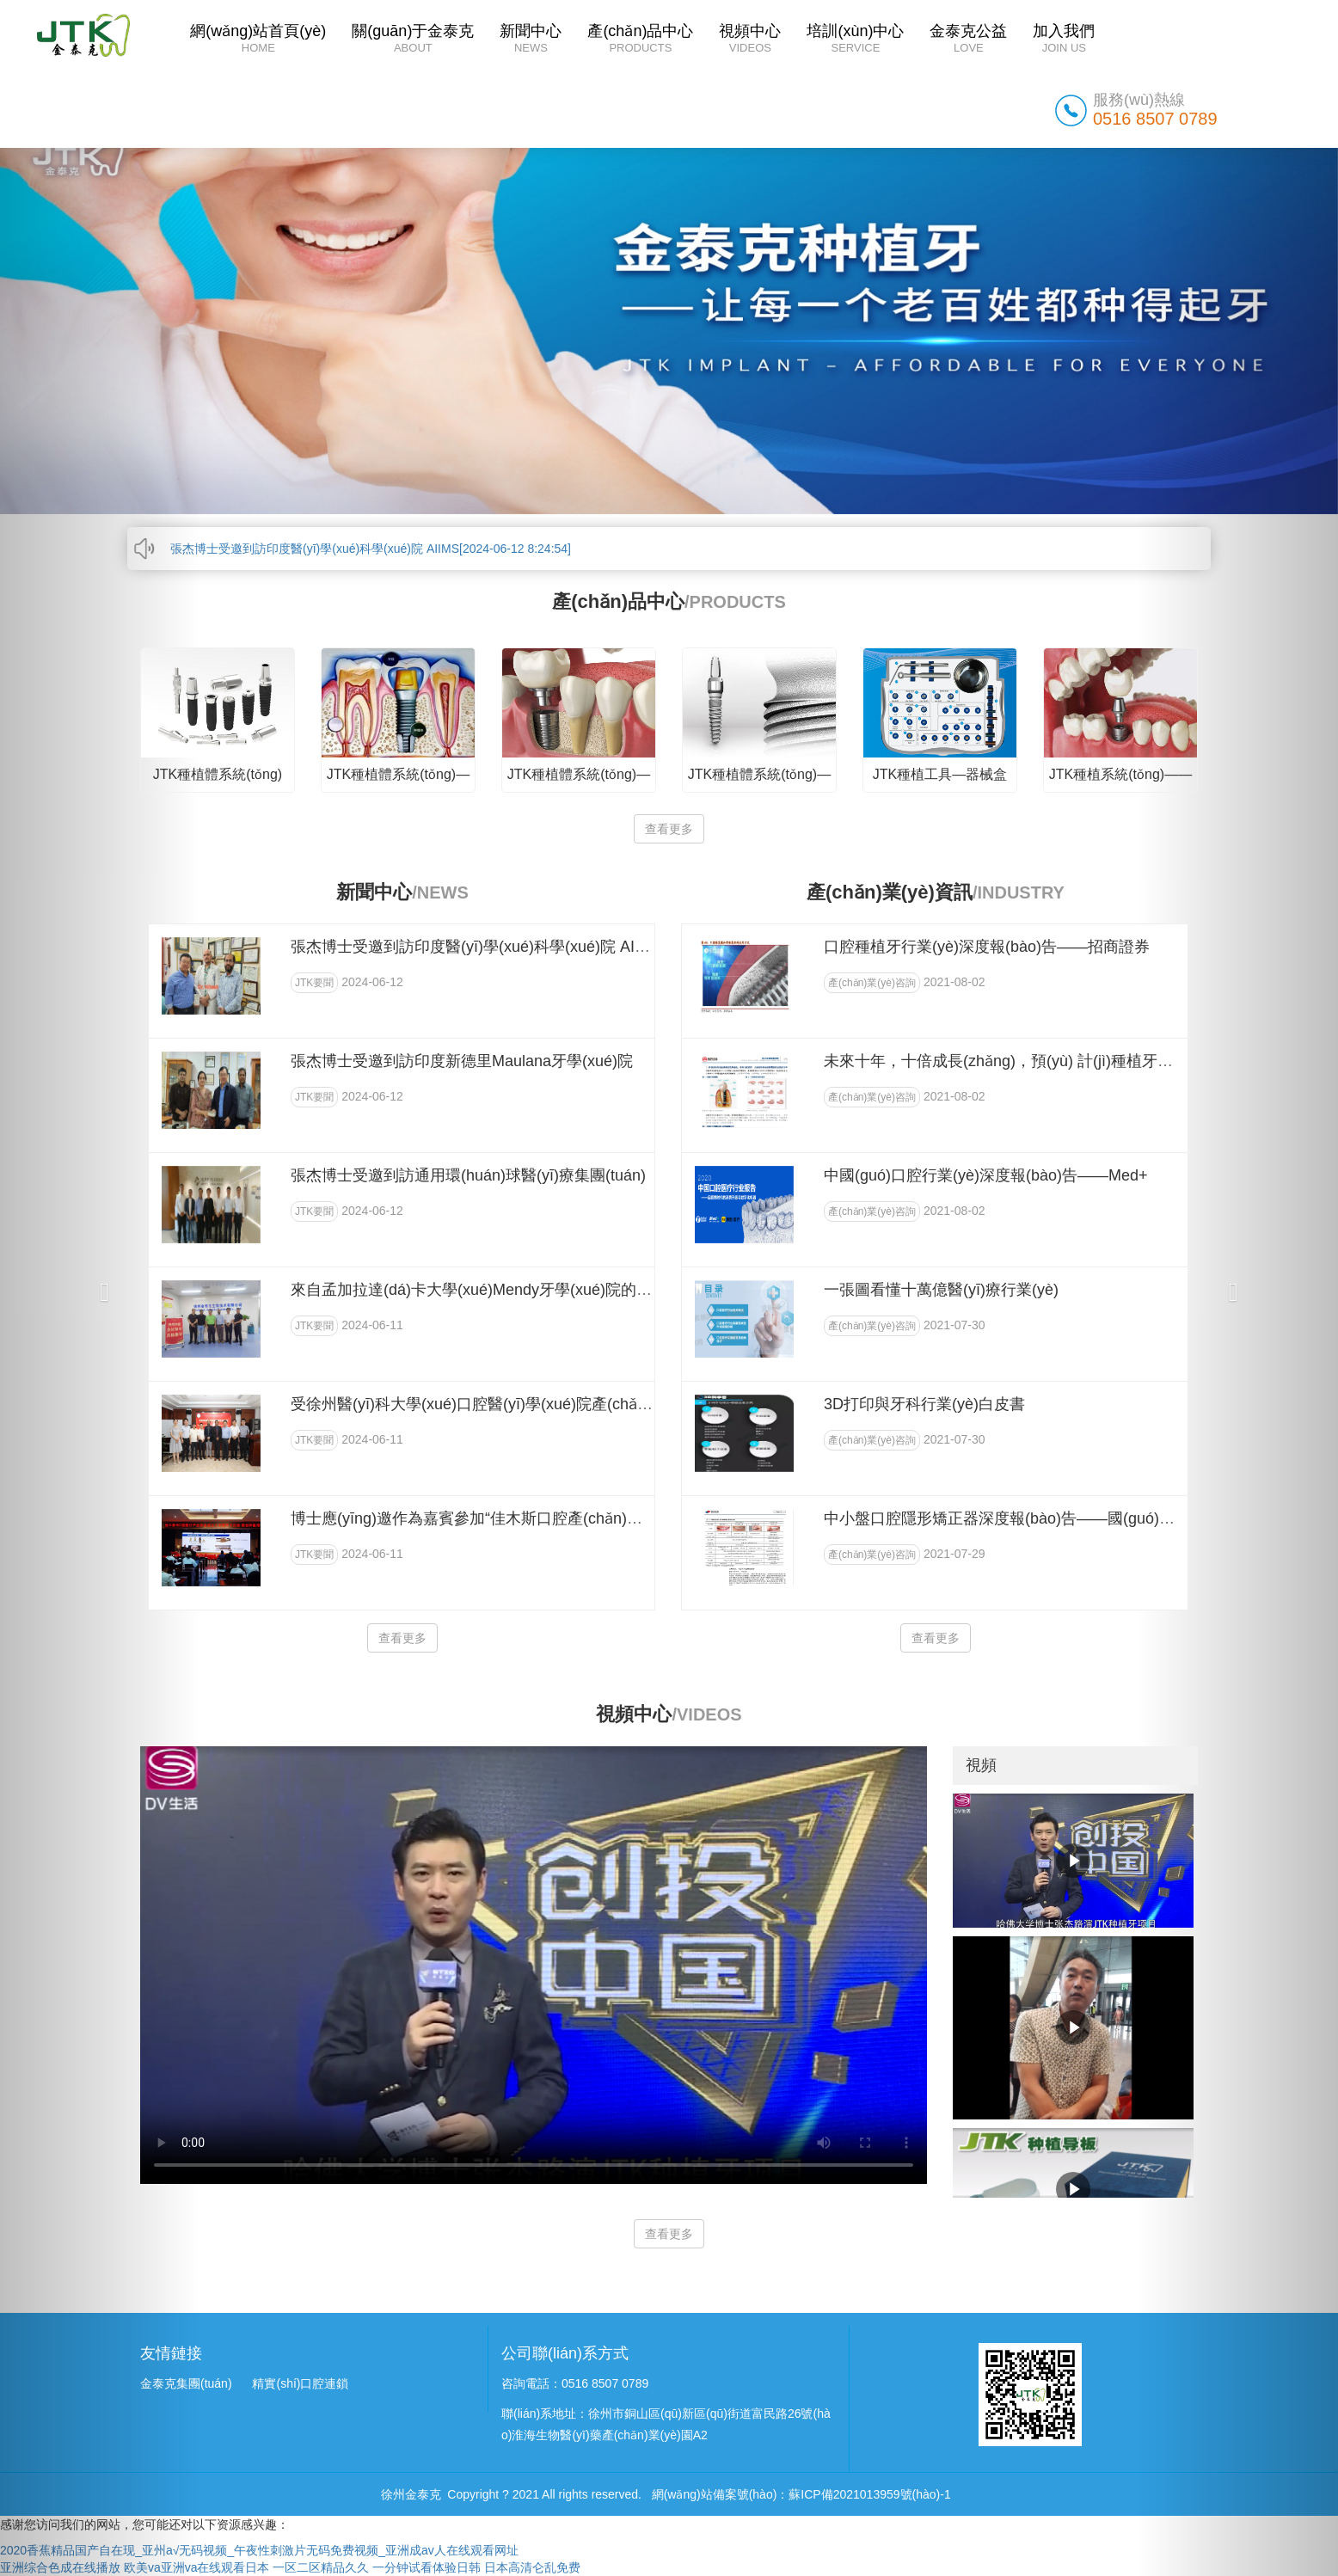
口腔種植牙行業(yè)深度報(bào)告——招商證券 (987, 946)
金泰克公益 (968, 39)
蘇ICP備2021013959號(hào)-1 (869, 2494)
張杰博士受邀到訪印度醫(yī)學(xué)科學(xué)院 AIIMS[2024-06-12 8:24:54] (370, 548)
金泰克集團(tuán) (186, 2383)
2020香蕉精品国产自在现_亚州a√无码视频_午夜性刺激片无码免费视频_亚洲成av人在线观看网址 (259, 2550)
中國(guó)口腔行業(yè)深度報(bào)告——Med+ (986, 1175)
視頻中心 (750, 39)
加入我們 (1064, 39)
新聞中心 (531, 39)
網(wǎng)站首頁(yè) (258, 39)
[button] (100, 1288)
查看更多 (669, 829)
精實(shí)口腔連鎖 (300, 2383)
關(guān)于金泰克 (413, 39)
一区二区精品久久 (321, 2567)
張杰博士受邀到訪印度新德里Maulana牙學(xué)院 (462, 1061)
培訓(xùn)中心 (855, 39)
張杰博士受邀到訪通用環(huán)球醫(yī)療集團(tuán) (468, 1175)
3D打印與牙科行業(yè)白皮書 (924, 1404)
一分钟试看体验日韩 (426, 2567)
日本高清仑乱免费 (532, 2567)
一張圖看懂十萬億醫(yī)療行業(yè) (941, 1289)
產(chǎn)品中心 (640, 39)
